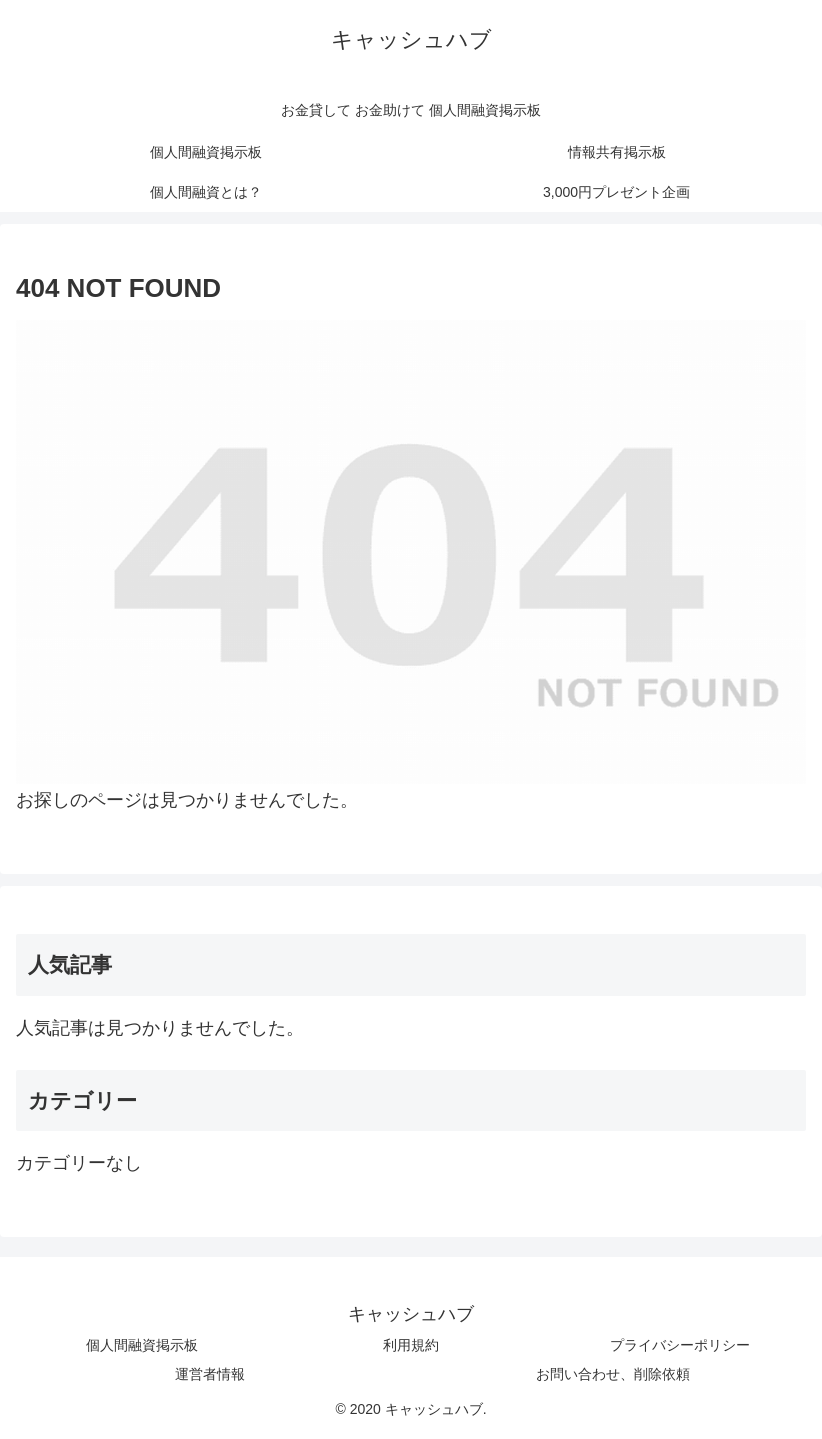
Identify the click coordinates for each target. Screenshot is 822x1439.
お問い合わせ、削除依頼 (613, 1374)
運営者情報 (210, 1374)
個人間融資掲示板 (142, 1345)
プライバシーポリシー (680, 1345)
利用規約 (411, 1345)
